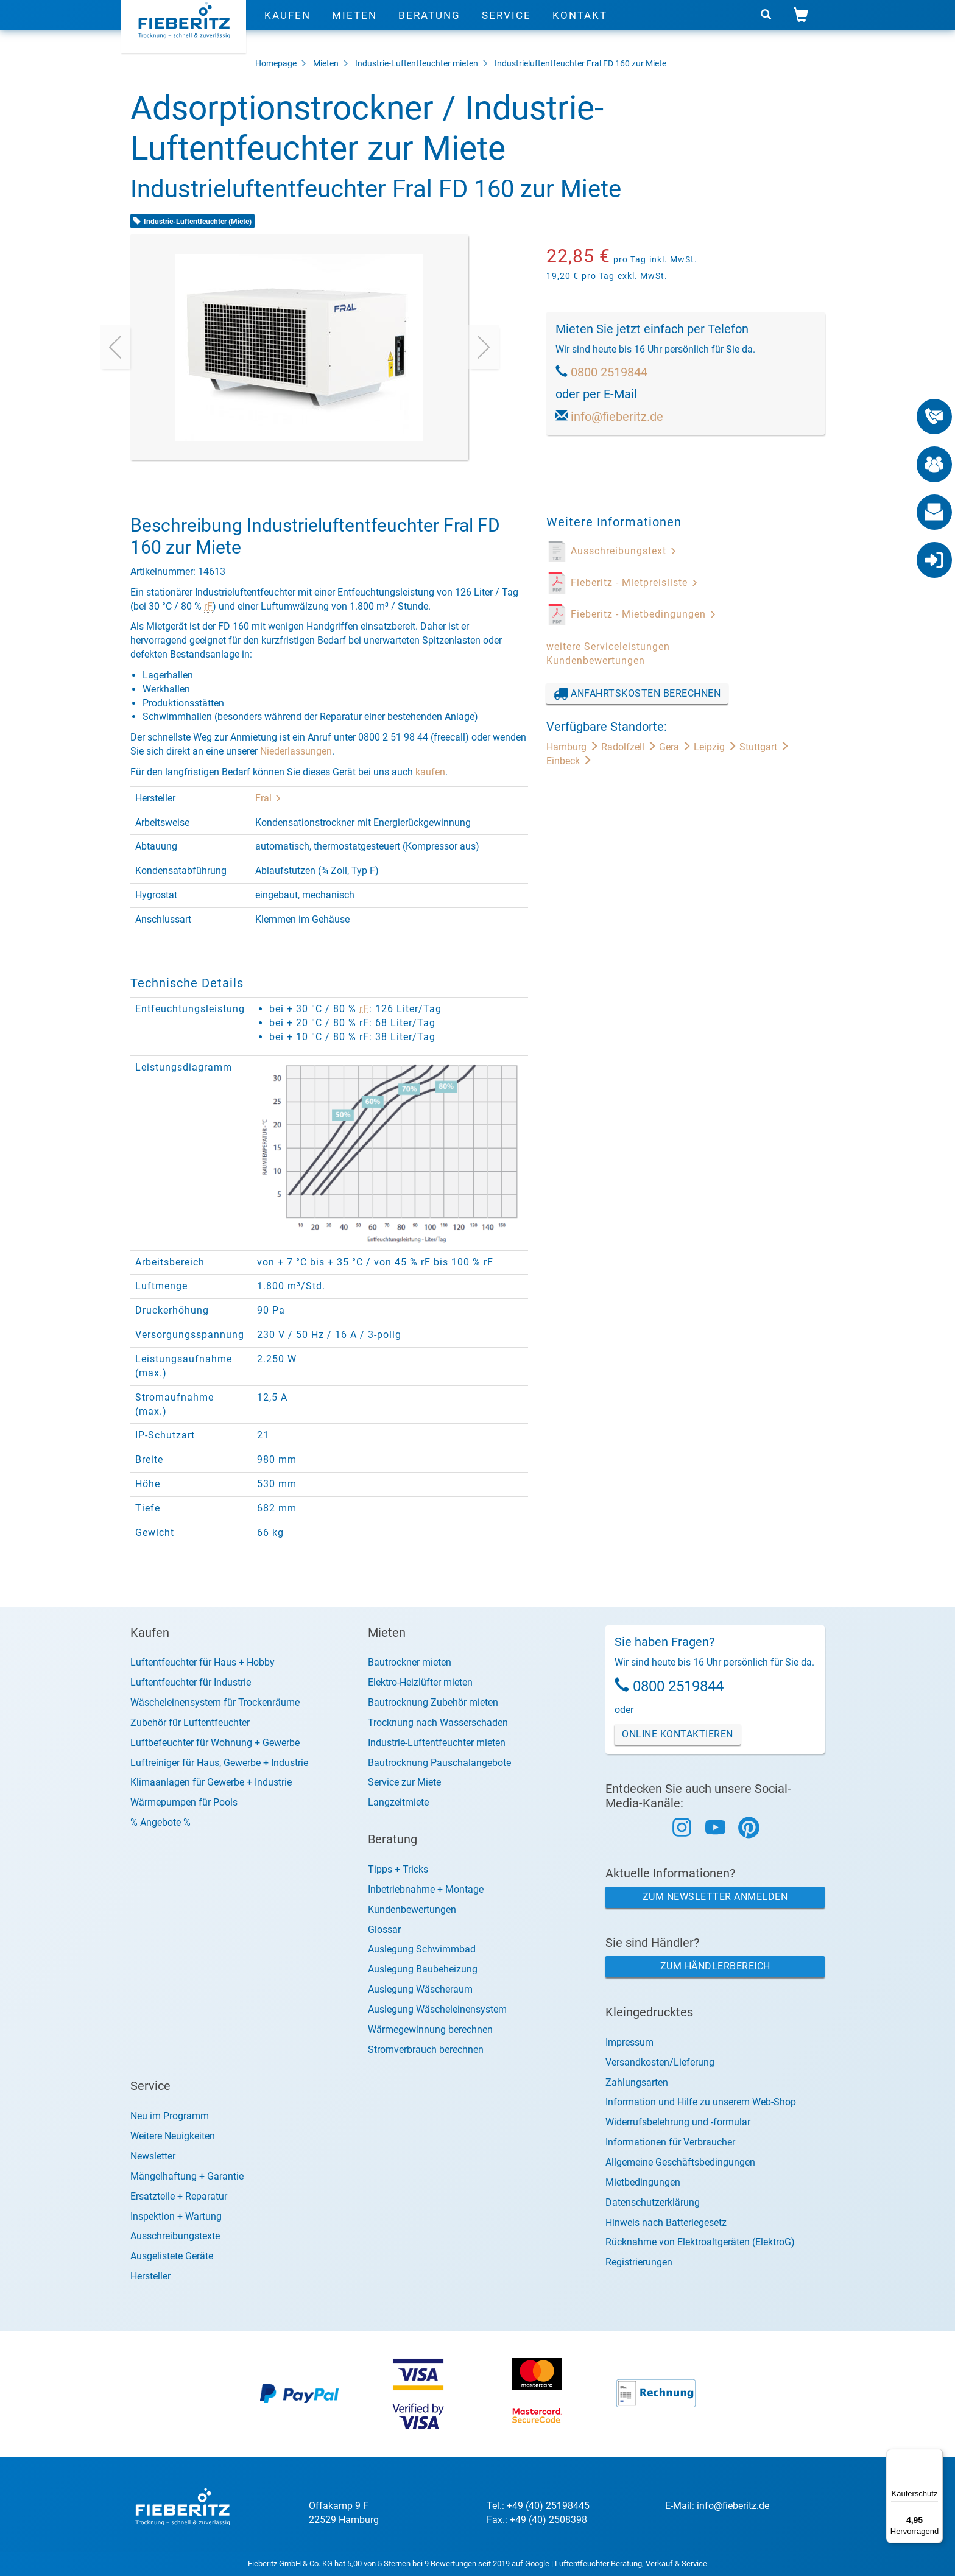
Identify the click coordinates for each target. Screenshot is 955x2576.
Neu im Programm (169, 2116)
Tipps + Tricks (398, 1869)
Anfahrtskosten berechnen (637, 694)
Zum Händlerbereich (715, 1966)
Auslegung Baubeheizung (422, 1969)
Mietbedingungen (642, 2182)
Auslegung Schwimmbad (422, 1949)
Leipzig (716, 747)
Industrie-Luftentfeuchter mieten (416, 63)
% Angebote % (160, 1822)
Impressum (629, 2042)
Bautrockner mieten (409, 1662)
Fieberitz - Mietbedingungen (644, 614)
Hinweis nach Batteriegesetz (666, 2222)
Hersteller (150, 2276)
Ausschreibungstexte (175, 2236)
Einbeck (569, 761)
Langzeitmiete (398, 1802)
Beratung (429, 27)
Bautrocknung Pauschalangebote (439, 1762)
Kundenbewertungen (595, 660)
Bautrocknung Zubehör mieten (433, 1702)
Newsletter (152, 2156)
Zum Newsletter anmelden (715, 1896)
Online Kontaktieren (677, 1734)
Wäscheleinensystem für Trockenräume (215, 1702)
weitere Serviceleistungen (608, 646)
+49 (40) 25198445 (548, 2505)
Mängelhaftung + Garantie (187, 2176)
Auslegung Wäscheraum (420, 1989)
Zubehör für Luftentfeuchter (190, 1722)
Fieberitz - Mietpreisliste (635, 582)
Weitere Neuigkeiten (172, 2136)
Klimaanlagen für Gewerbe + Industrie (211, 1782)
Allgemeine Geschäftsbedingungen (680, 2162)
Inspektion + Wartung (176, 2216)
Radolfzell (630, 747)
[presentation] (115, 347)
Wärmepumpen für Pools (184, 1802)
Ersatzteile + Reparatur (178, 2196)
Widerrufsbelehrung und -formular (677, 2122)
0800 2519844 (609, 372)
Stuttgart (764, 747)
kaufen (430, 772)
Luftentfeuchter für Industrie (190, 1682)
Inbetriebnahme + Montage (426, 1889)
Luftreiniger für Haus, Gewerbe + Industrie (219, 1762)
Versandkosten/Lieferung (659, 2062)
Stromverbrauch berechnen (426, 2049)
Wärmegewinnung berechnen (430, 2029)
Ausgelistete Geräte (171, 2256)
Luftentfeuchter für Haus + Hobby (202, 1662)
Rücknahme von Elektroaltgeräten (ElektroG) (700, 2242)
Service (506, 27)
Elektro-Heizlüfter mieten (420, 1682)
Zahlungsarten (636, 2082)
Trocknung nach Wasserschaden (438, 1722)
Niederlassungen (296, 751)
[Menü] (935, 2456)
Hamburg (573, 747)
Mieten (354, 27)
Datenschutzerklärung (652, 2202)
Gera (676, 747)
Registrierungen (638, 2262)
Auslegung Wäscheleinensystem (437, 2009)
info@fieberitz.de (617, 416)
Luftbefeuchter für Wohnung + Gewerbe (215, 1742)
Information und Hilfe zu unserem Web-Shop (700, 2102)
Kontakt (579, 27)
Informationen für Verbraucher (670, 2142)
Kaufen (287, 27)
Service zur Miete (404, 1782)
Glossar (384, 1929)
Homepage (276, 63)
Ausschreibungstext (624, 551)
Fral (268, 798)
